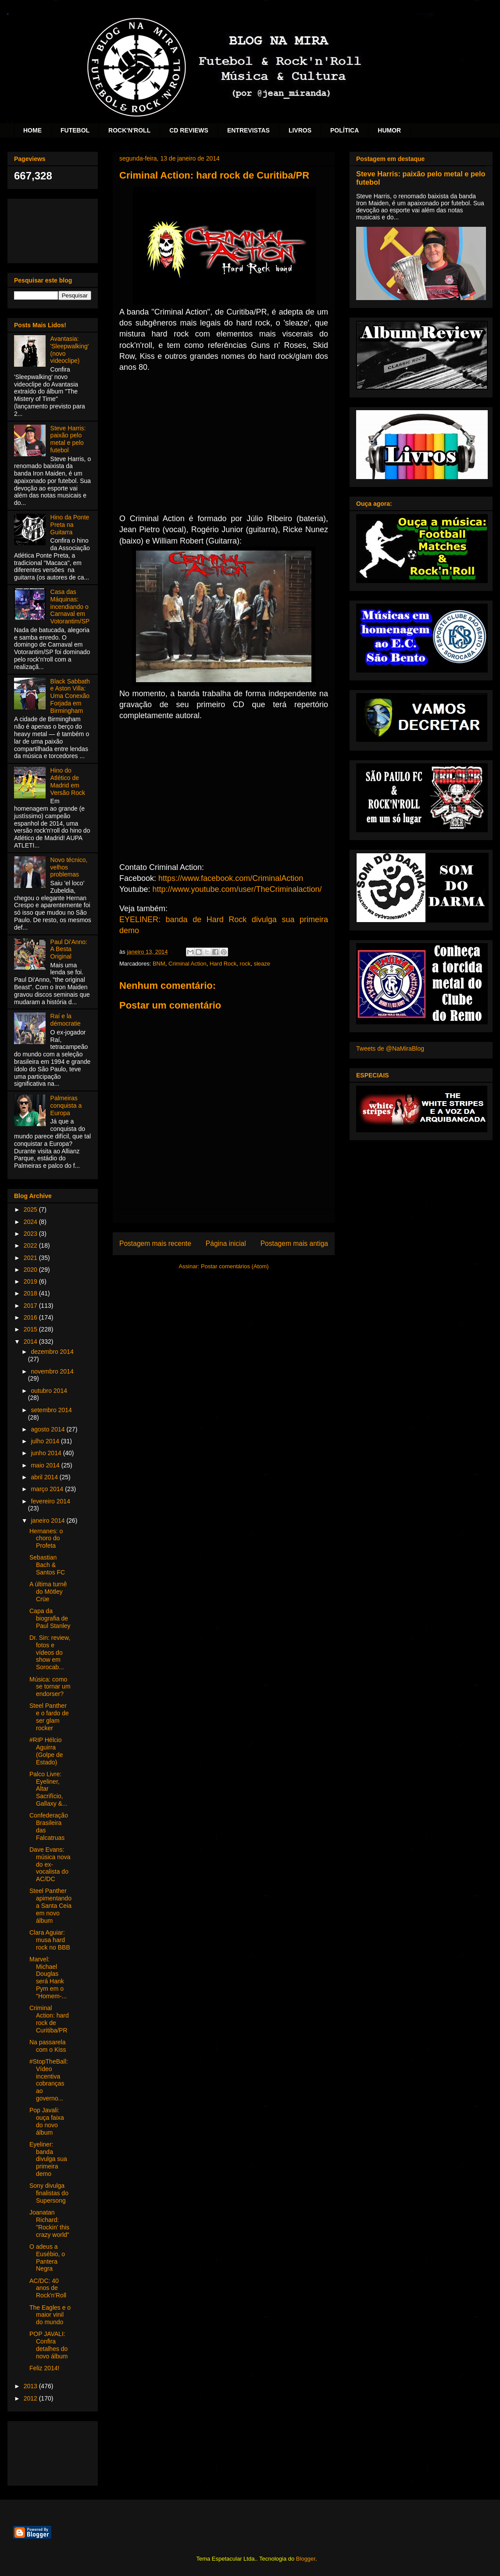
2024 (31, 1221)
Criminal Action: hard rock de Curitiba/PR (49, 2018)
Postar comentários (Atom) (235, 1266)
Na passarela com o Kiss (47, 2046)
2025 (31, 1209)
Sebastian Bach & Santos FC (47, 1565)
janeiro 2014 (48, 1520)
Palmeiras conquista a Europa (66, 1105)
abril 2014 (45, 1477)
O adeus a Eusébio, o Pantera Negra (47, 2257)
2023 (31, 1233)
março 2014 (48, 1488)
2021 (31, 1257)
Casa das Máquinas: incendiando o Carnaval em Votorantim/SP (70, 606)
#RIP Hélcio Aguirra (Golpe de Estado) (46, 1750)
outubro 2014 (49, 1390)
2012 (31, 2398)
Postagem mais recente (155, 1243)
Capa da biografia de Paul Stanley (50, 1618)
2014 (31, 1341)
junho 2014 (47, 1452)
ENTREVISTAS (248, 130)
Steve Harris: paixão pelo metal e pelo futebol (68, 439)
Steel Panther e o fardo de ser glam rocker (49, 1716)
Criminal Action (187, 963)
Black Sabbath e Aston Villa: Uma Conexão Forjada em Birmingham (70, 696)
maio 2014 (46, 1465)
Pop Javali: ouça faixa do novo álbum (46, 2121)
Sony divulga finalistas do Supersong (48, 2193)
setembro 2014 (51, 1409)
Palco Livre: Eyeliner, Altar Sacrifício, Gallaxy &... (48, 1789)
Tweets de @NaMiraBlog (390, 1048)
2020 (31, 1269)
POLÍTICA (344, 130)
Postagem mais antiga (294, 1243)
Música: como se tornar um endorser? (50, 1687)
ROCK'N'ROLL (129, 130)
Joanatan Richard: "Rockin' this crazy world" (49, 2223)
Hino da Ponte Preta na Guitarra (69, 525)
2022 (31, 1245)
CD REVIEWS (188, 130)
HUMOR (389, 130)
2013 (31, 2386)
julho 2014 (46, 1441)
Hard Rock (223, 963)
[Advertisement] (52, 229)
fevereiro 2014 (50, 1501)
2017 (31, 1305)
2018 (31, 1293)
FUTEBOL (75, 130)
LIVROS (300, 130)
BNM (159, 963)
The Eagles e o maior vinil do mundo (50, 2315)
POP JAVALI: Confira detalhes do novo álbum (48, 2344)
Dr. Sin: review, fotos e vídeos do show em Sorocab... (49, 1652)
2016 (31, 1317)
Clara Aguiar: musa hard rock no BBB (49, 1940)
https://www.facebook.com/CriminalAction (230, 878)
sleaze (262, 963)
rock (245, 963)
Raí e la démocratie (65, 1020)
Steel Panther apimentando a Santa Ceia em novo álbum (50, 1905)
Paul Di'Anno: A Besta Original (68, 949)
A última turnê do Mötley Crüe (48, 1592)
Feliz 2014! (44, 2368)
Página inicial (226, 1243)
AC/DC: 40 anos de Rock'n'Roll (47, 2288)
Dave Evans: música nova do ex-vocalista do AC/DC (50, 1864)
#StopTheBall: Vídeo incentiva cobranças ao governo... (48, 2080)
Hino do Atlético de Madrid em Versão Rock (67, 781)
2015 (31, 1329)
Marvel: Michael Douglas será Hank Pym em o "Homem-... (48, 1978)
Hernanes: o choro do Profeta (46, 1538)
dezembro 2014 (52, 1351)
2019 (31, 1281)
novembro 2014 (52, 1371)
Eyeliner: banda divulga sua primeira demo (48, 2159)
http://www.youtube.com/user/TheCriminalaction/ (236, 889)
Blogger (305, 2558)
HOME (32, 130)
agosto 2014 (48, 1429)
